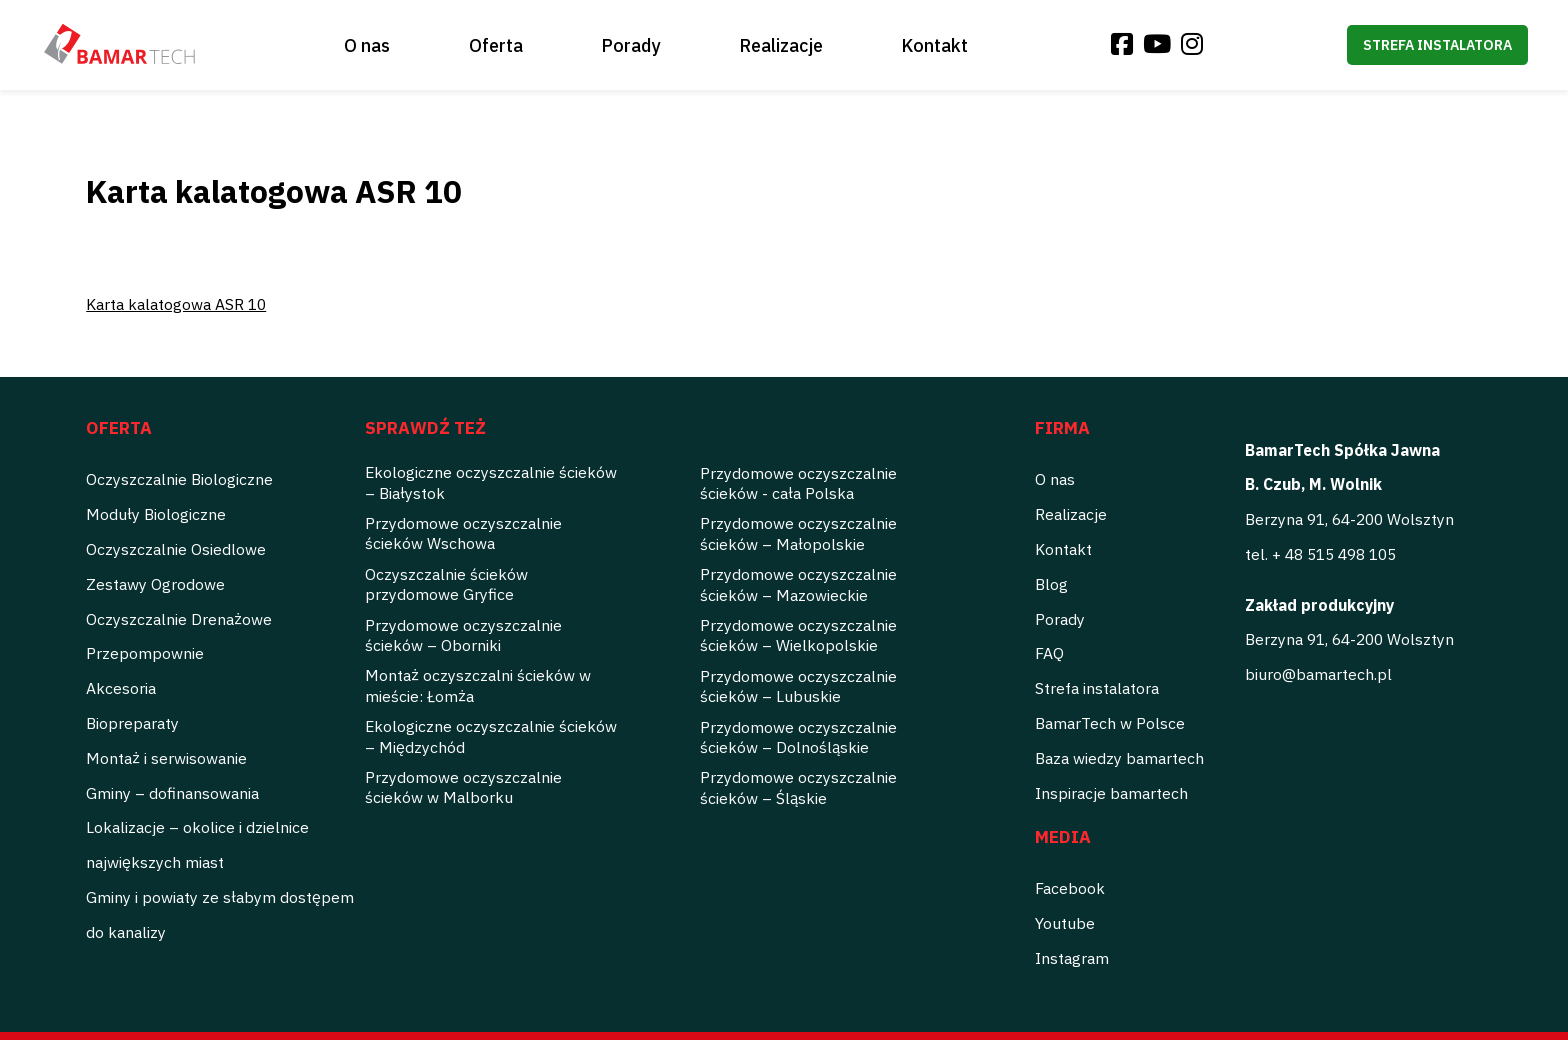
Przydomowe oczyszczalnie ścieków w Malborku (463, 787)
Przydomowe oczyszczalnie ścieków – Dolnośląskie (798, 737)
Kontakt (934, 45)
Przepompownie (145, 653)
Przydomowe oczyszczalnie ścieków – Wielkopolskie (798, 635)
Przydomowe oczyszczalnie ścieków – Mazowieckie (798, 584)
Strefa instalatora (1437, 45)
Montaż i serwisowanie (166, 758)
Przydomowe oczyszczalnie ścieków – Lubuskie (798, 686)
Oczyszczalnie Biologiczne (179, 479)
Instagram (1072, 958)
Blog (1051, 584)
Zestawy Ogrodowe (155, 584)
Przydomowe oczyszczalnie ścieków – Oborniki (463, 635)
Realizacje (781, 45)
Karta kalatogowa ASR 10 (176, 304)
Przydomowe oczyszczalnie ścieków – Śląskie (798, 787)
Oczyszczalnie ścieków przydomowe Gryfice (446, 584)
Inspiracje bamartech (1111, 793)
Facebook (1070, 888)
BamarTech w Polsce (1110, 723)
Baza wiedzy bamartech (1119, 758)
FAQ (1049, 653)
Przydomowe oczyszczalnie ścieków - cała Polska (798, 483)
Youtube (1065, 923)
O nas (367, 45)
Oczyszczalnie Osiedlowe (176, 549)
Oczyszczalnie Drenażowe (179, 619)
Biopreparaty (132, 723)
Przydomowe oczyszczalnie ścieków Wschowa (463, 533)
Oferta (496, 45)
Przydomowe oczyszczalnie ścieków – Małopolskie (798, 533)
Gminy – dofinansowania (172, 793)
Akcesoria (121, 688)
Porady (630, 45)
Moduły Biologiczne (156, 514)
